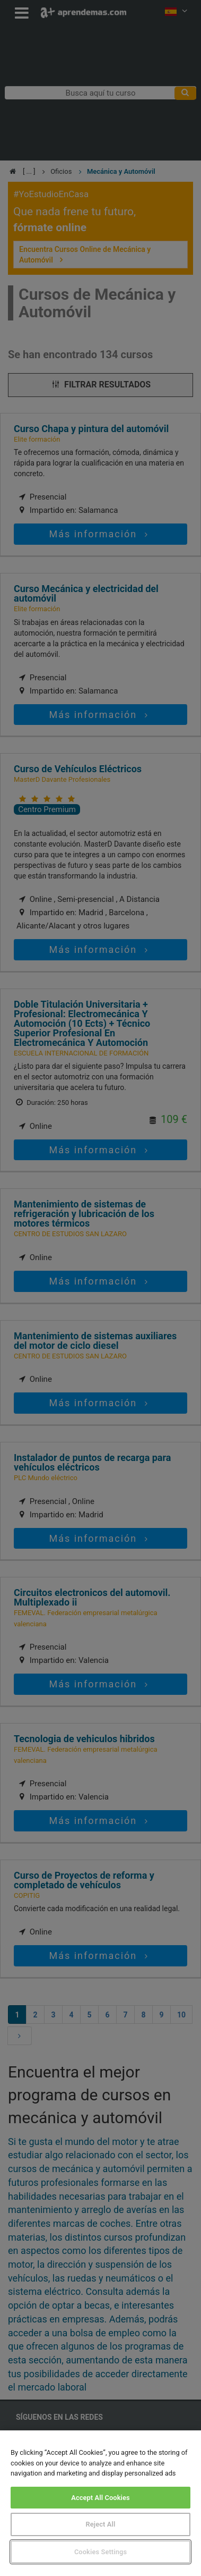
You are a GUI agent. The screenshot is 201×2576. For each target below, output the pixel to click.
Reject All (101, 2524)
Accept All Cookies (100, 2498)
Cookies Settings (100, 2552)
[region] (100, 2503)
